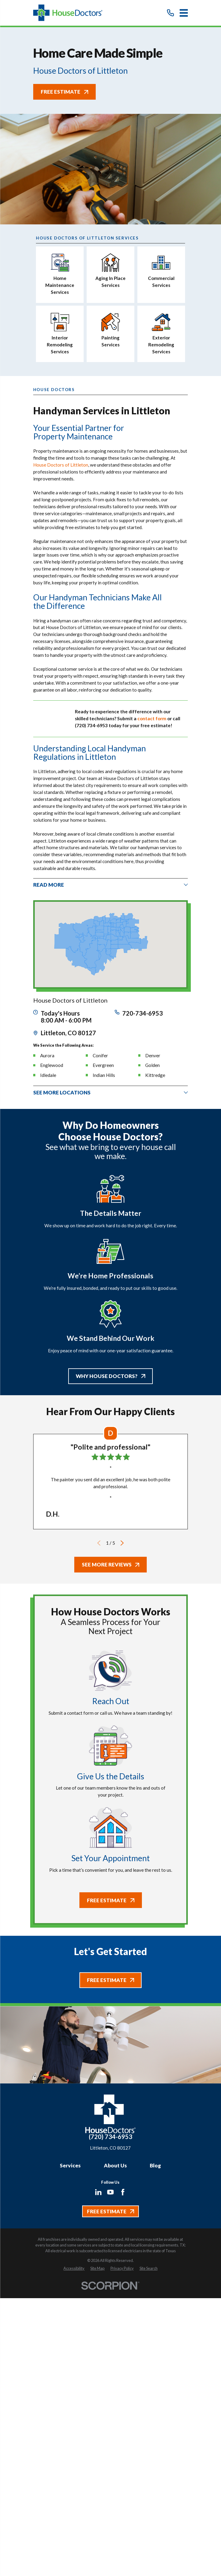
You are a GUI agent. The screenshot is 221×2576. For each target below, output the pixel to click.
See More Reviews (110, 1565)
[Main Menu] (184, 13)
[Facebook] (123, 2192)
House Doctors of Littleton (60, 464)
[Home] (67, 13)
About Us (115, 2165)
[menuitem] (74, 2269)
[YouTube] (110, 2192)
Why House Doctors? (110, 1376)
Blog (155, 2165)
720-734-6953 (142, 1013)
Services (70, 2165)
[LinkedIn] (98, 2192)
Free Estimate (64, 91)
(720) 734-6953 (110, 2137)
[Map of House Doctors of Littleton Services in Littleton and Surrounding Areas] (110, 944)
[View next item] (122, 1543)
